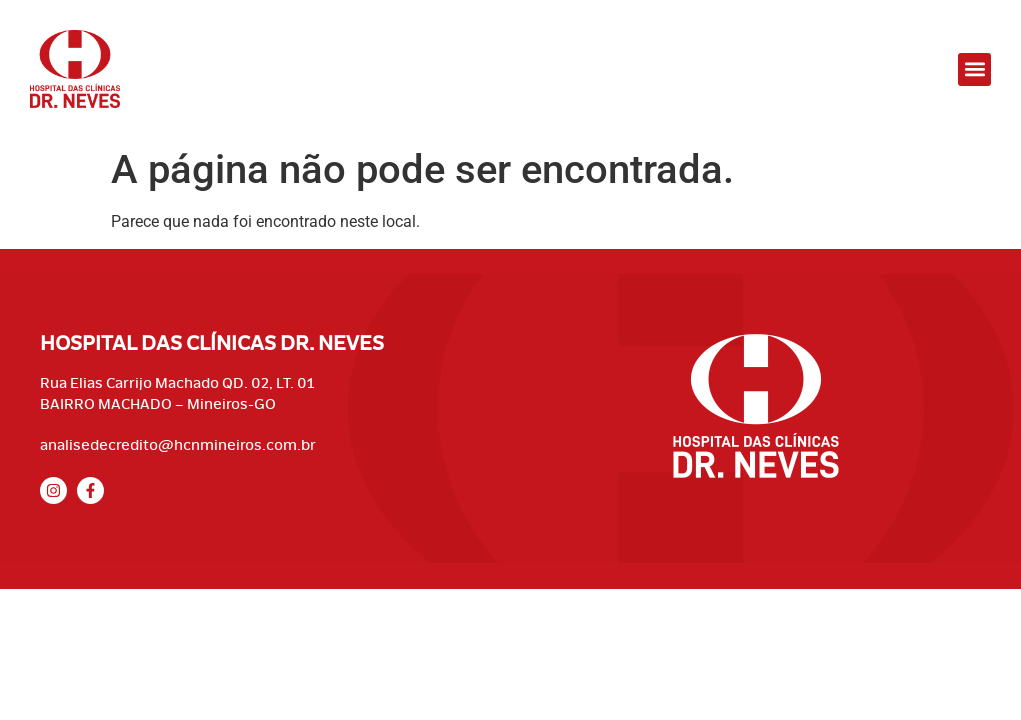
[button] (974, 69)
